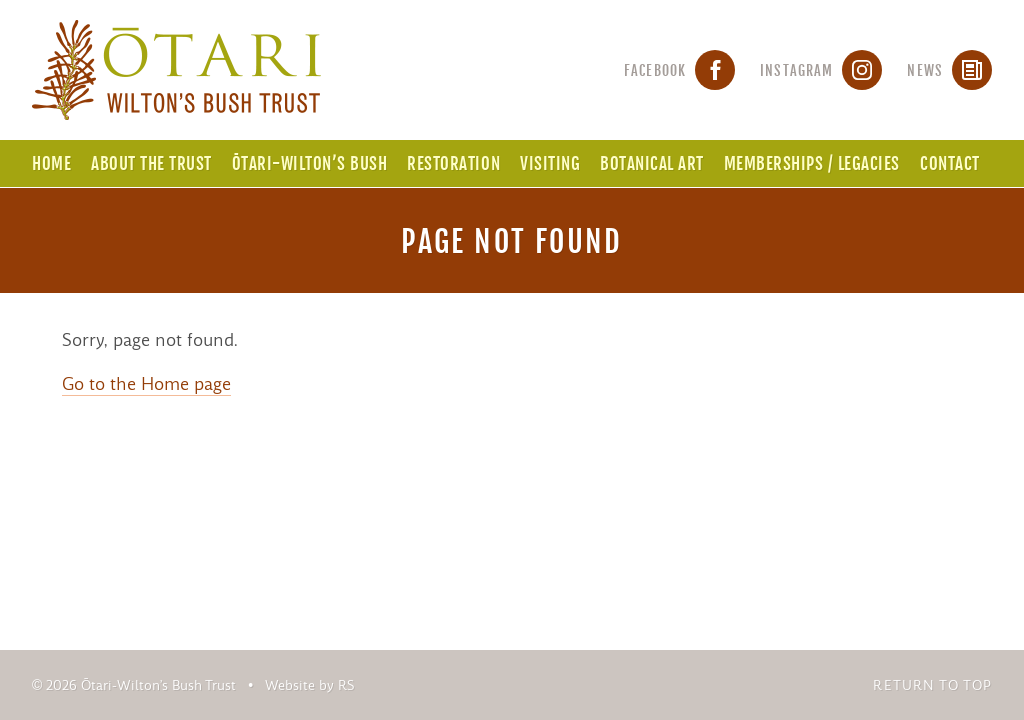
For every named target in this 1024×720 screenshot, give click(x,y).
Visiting (550, 163)
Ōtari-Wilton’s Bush (310, 163)
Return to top (932, 685)
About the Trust (151, 163)
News (949, 70)
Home (51, 163)
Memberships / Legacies (812, 163)
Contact (950, 163)
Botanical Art (652, 163)
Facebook (679, 70)
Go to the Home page (146, 384)
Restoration (453, 163)
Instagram (821, 70)
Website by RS (309, 685)
